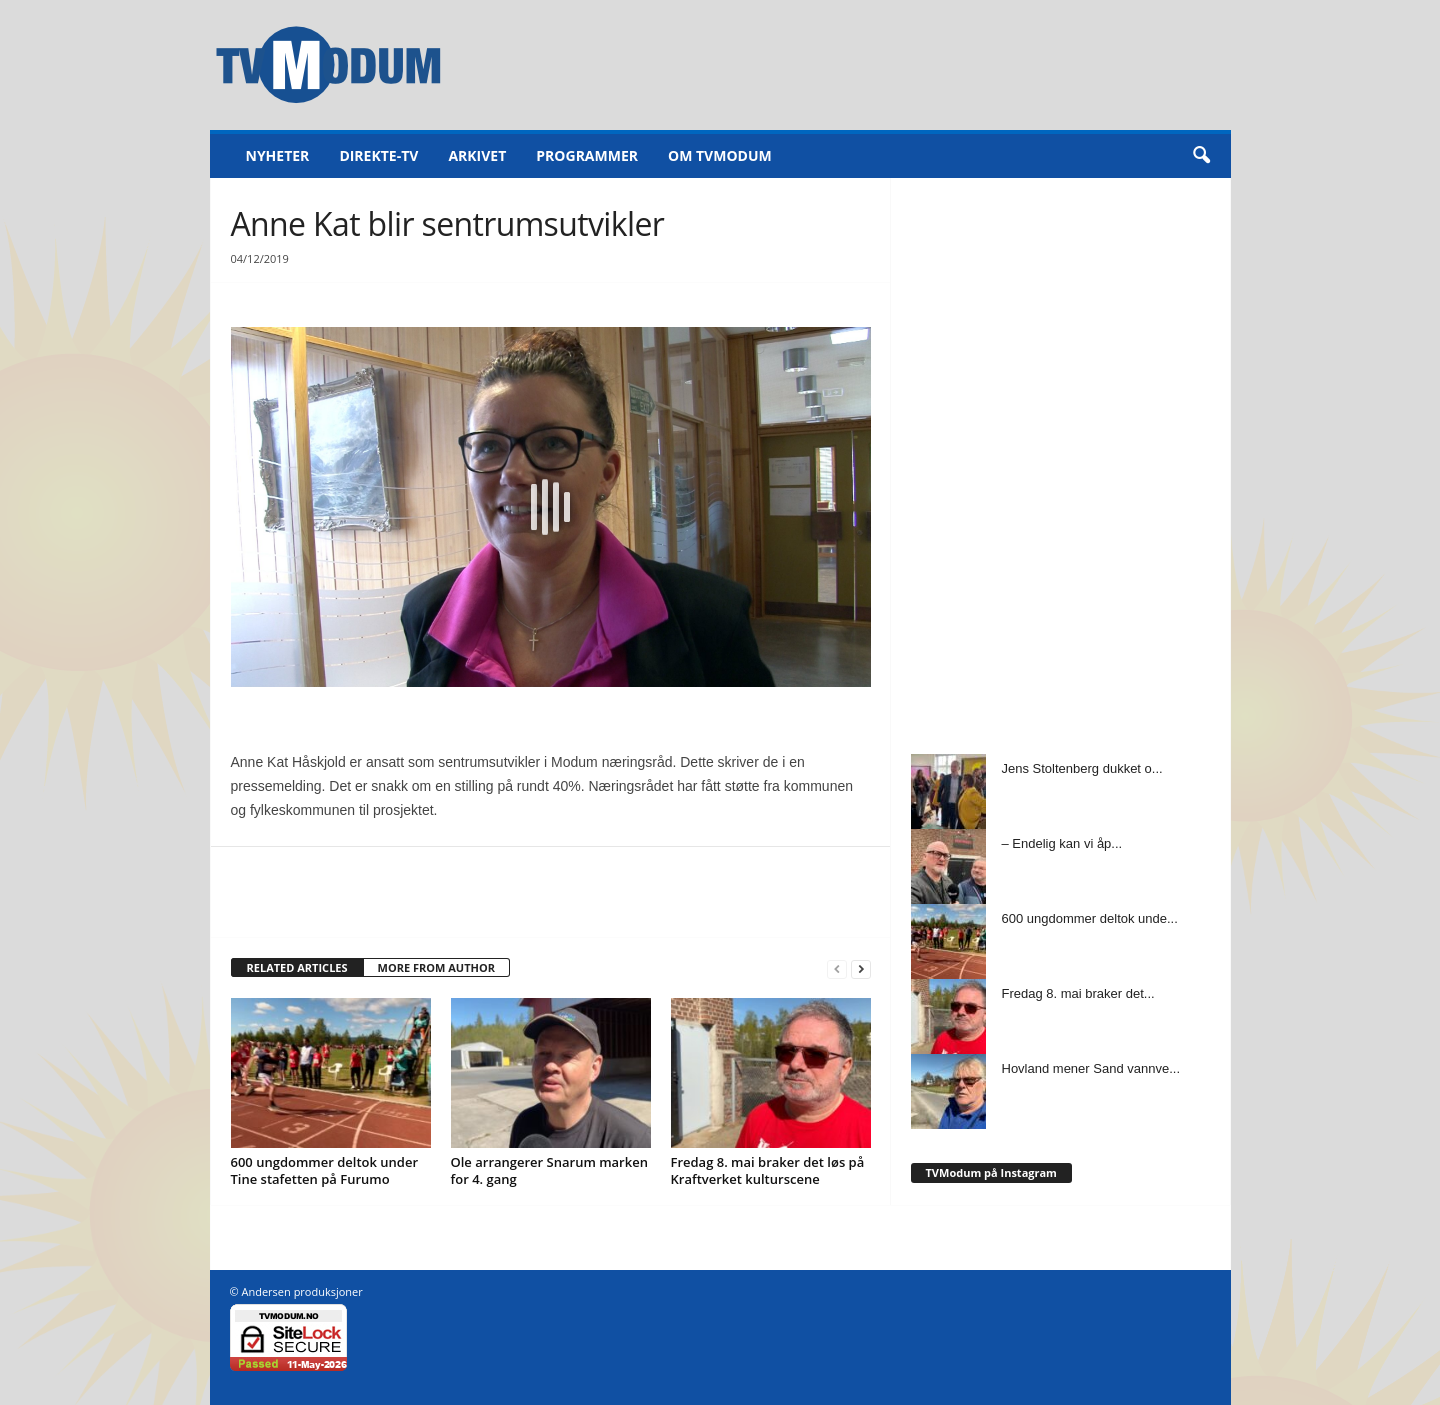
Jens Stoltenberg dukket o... (1082, 768)
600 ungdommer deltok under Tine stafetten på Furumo (325, 1170)
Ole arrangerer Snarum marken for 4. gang (549, 1170)
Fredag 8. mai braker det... (1078, 993)
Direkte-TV (378, 155)
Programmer (587, 155)
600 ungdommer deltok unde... (1090, 918)
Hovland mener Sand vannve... (1091, 1068)
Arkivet (477, 155)
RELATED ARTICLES (297, 967)
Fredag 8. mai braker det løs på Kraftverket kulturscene (768, 1170)
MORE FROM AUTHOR (436, 967)
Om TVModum (720, 155)
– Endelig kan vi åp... (1062, 843)
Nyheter (278, 155)
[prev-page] (837, 968)
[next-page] (861, 968)
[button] (1201, 156)
